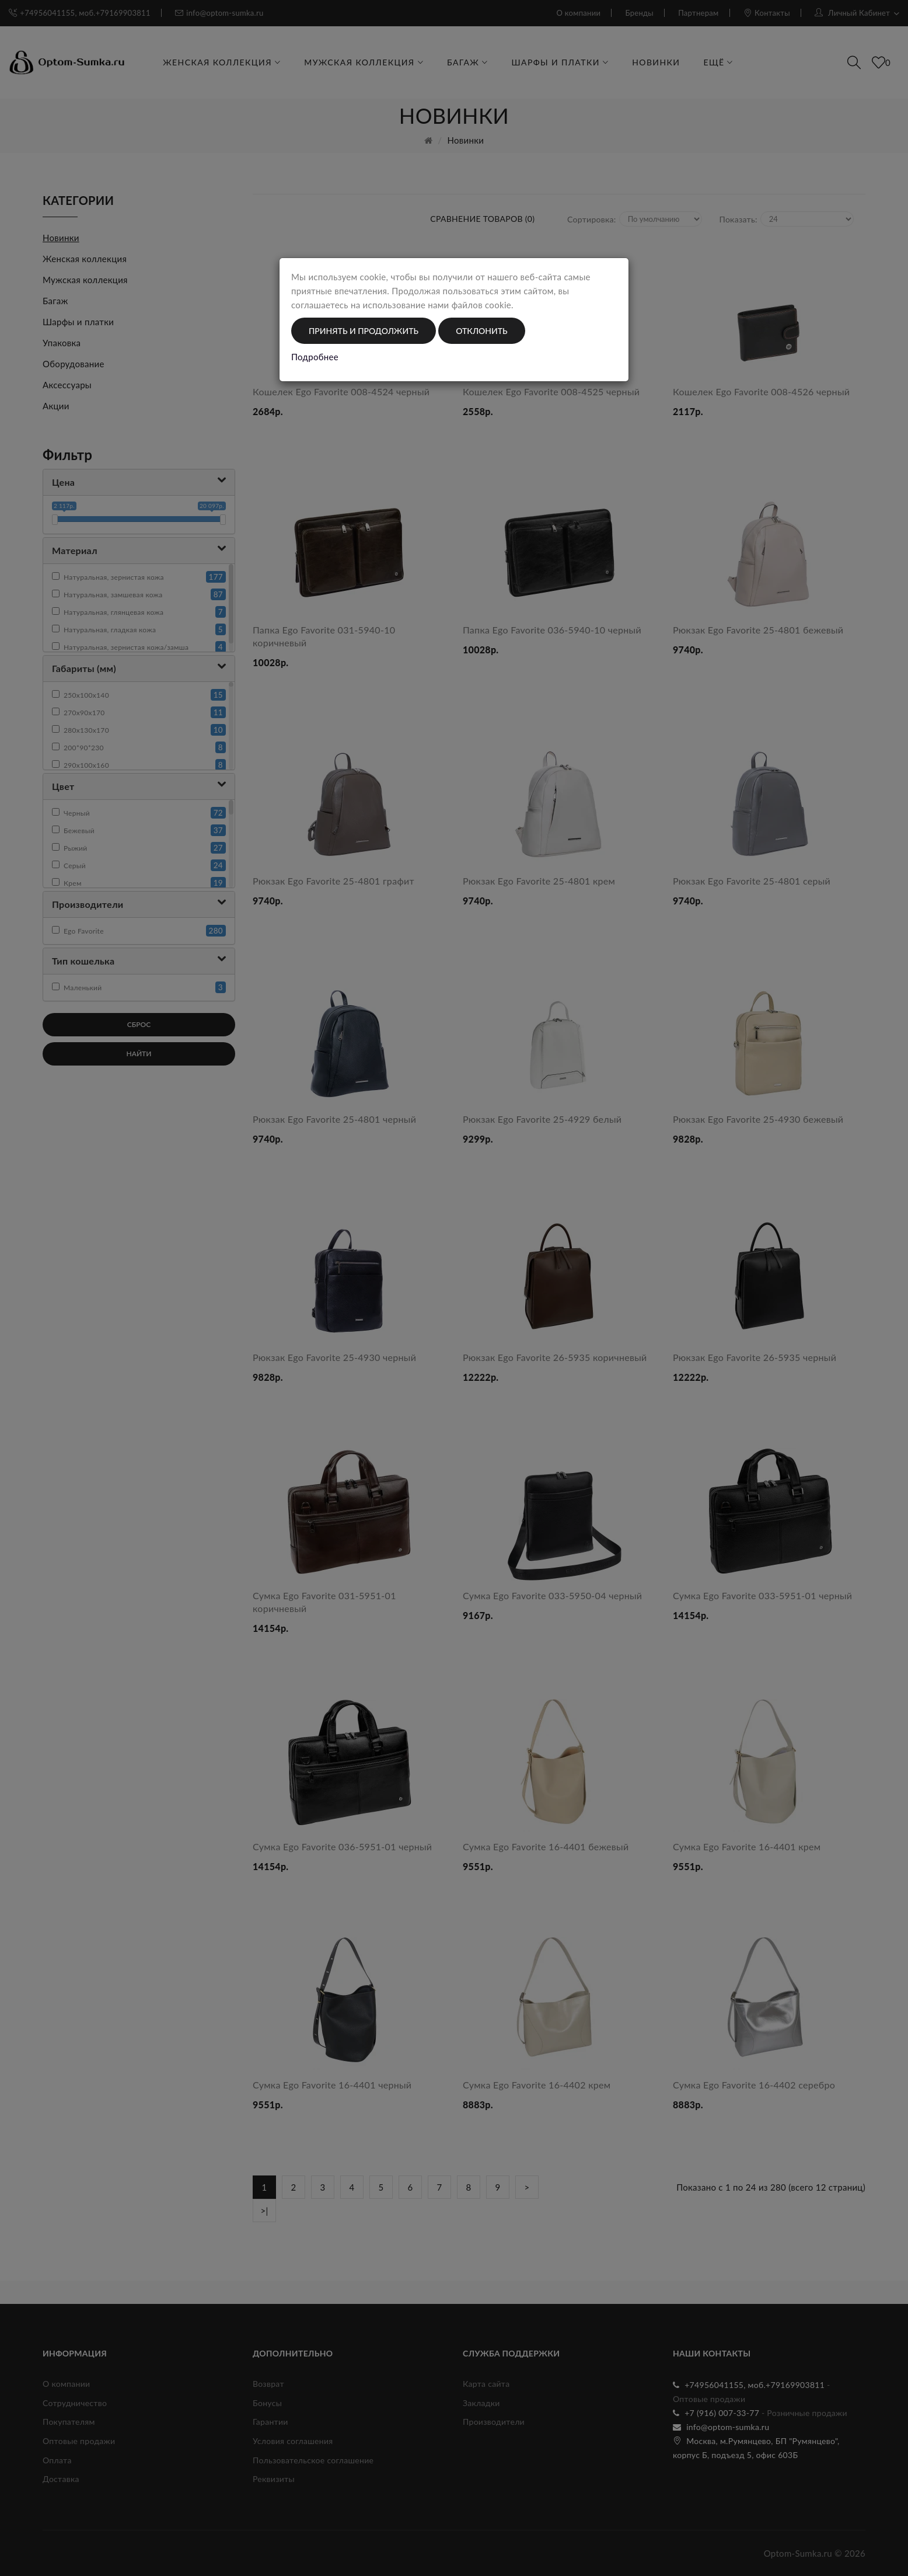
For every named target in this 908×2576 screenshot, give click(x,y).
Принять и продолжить (363, 331)
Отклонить (481, 331)
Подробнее (314, 356)
